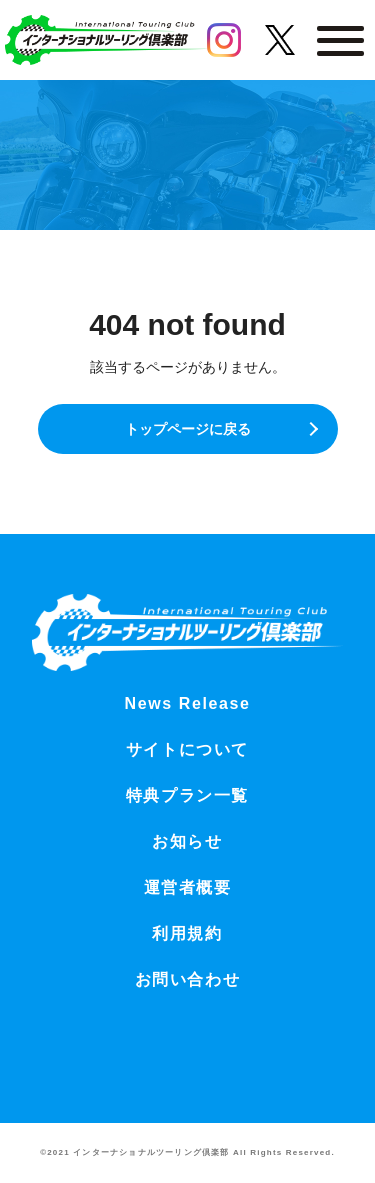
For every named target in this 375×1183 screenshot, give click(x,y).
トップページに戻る (188, 429)
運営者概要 (188, 887)
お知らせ (187, 841)
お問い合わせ (188, 979)
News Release (188, 703)
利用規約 (187, 933)
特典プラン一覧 (187, 795)
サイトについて (187, 749)
